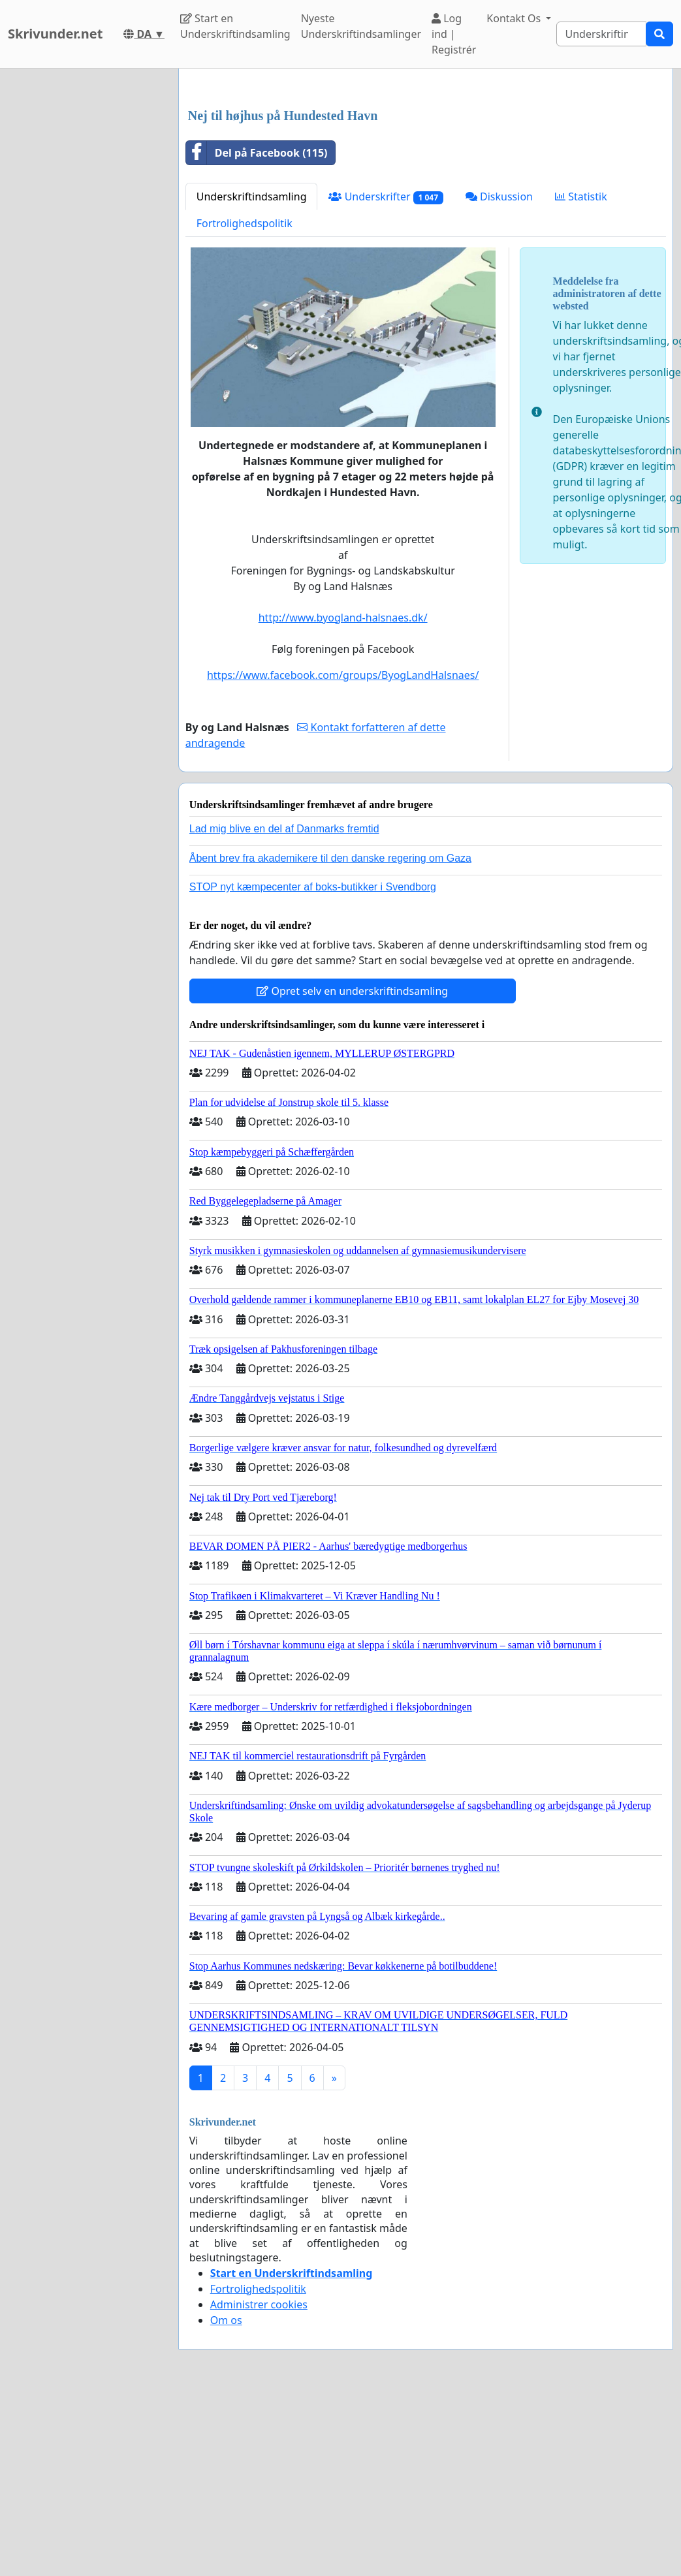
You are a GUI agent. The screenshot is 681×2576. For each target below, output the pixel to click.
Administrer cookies (259, 2487)
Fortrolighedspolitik (245, 406)
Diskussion (499, 379)
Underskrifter (385, 379)
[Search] (601, 34)
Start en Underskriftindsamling (235, 26)
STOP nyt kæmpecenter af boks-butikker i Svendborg (312, 1069)
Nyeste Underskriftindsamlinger (361, 26)
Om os (226, 2503)
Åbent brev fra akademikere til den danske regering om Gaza (330, 1040)
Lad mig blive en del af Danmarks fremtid (284, 1011)
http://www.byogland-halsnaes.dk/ (343, 800)
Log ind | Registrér (454, 34)
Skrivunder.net (55, 33)
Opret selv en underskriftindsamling (352, 1174)
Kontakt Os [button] (514, 18)
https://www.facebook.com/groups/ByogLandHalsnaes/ (343, 858)
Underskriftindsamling (252, 379)
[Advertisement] (422, 180)
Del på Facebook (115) (257, 335)
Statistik (581, 379)
